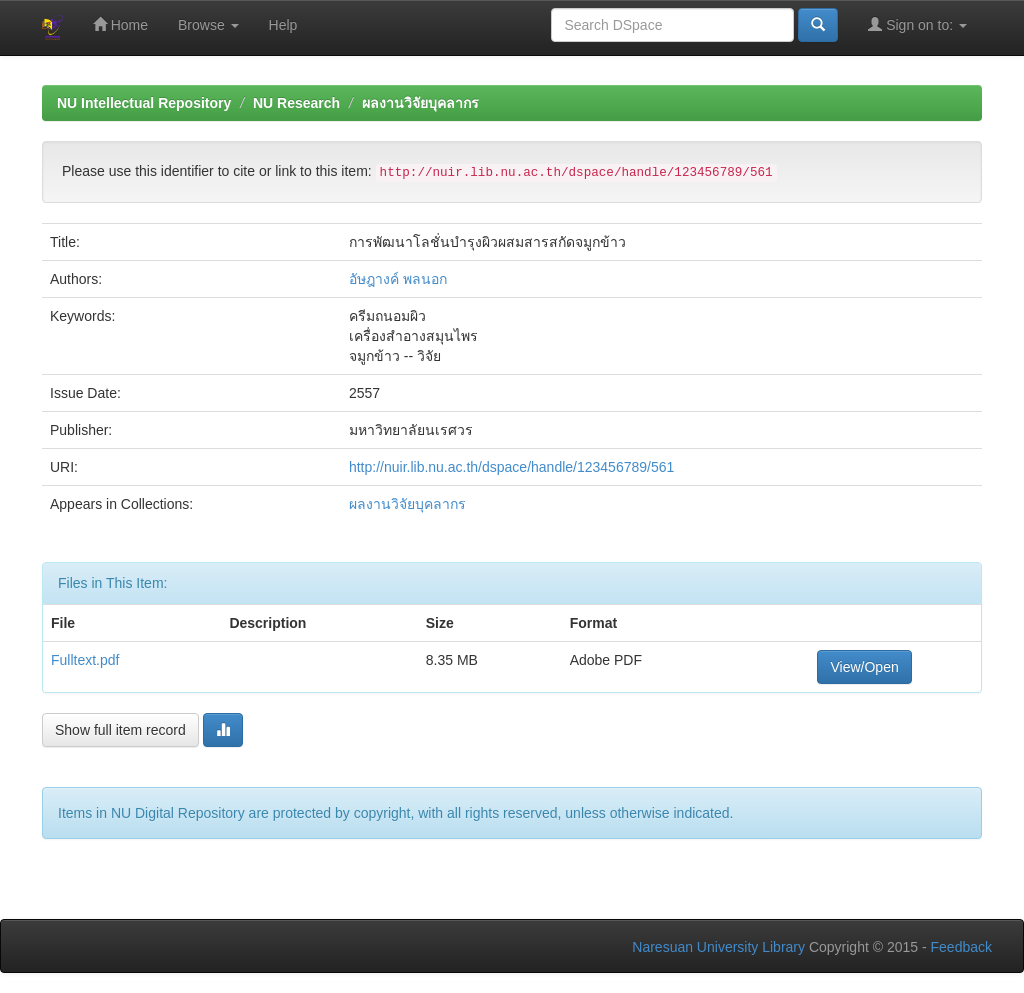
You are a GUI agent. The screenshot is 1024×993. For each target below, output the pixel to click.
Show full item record (120, 730)
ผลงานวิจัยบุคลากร (420, 103)
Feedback (961, 947)
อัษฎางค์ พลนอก (398, 279)
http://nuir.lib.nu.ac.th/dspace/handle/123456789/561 (511, 467)
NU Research (296, 103)
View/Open (864, 667)
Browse (208, 25)
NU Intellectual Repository (144, 103)
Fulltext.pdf (85, 660)
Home (120, 24)
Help (283, 25)
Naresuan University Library (718, 947)
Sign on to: (917, 24)
